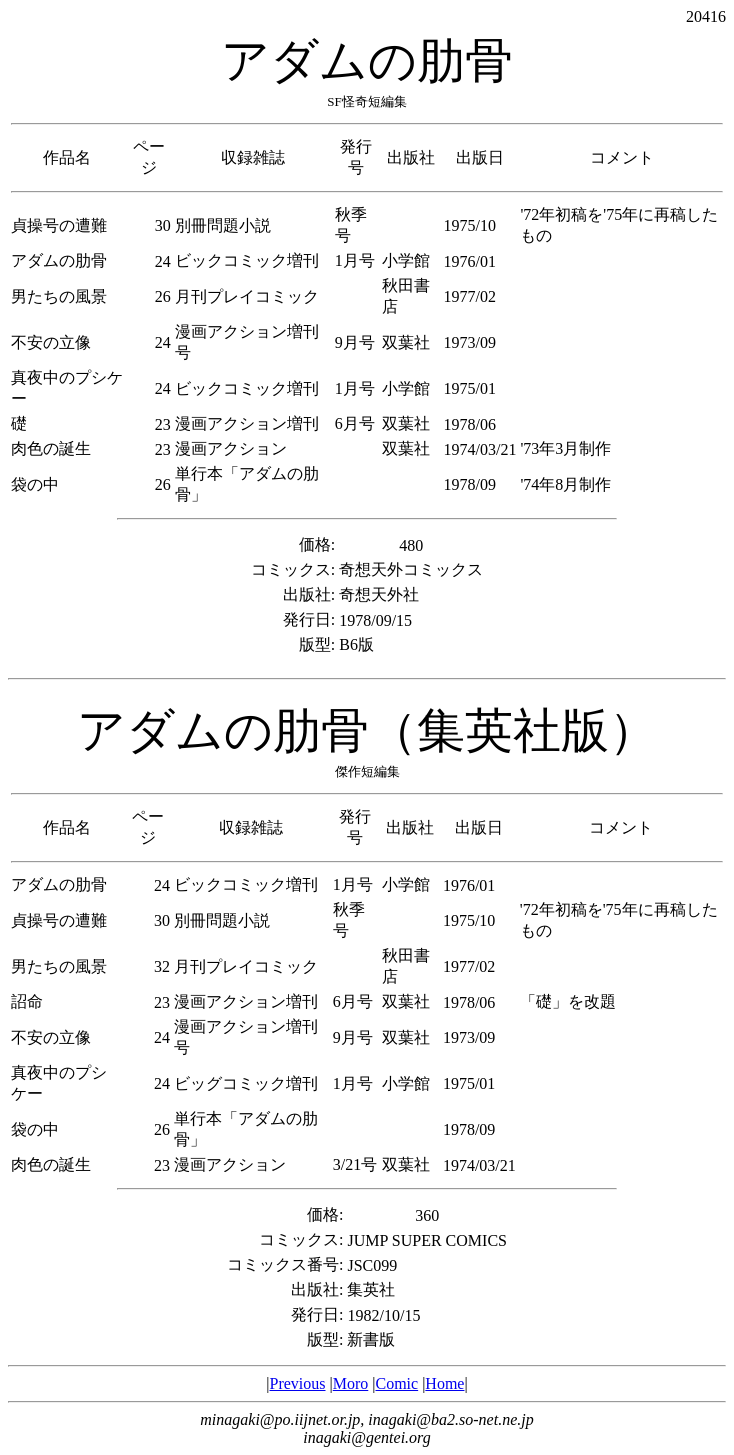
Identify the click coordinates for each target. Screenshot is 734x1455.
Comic (396, 1383)
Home (444, 1383)
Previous (298, 1383)
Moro (351, 1383)
